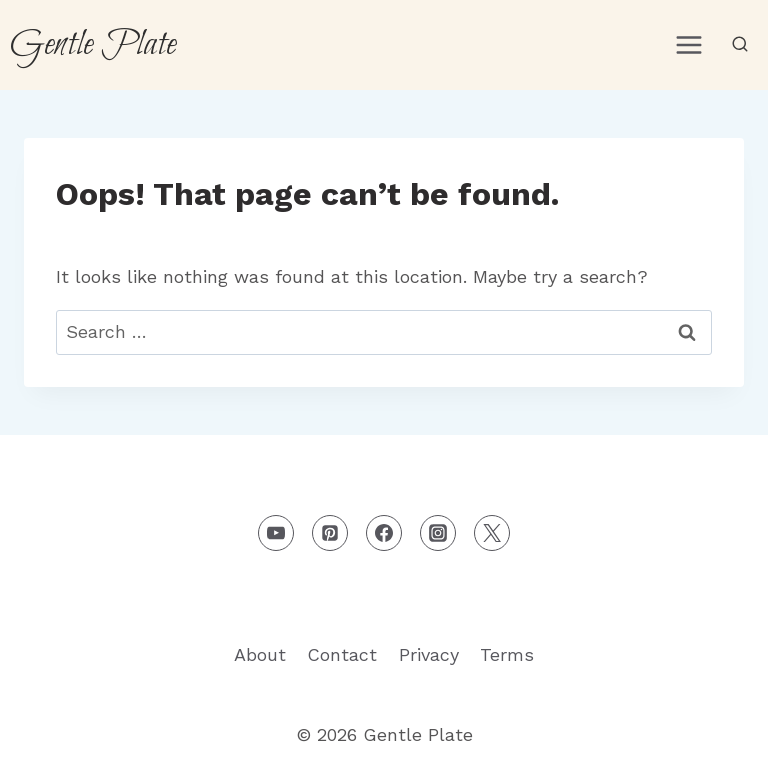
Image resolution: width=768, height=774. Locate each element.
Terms (507, 654)
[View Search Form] (740, 45)
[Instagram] (438, 533)
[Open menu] (688, 44)
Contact (342, 654)
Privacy (429, 654)
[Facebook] (384, 533)
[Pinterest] (330, 533)
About (260, 654)
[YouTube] (276, 533)
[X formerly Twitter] (492, 533)
